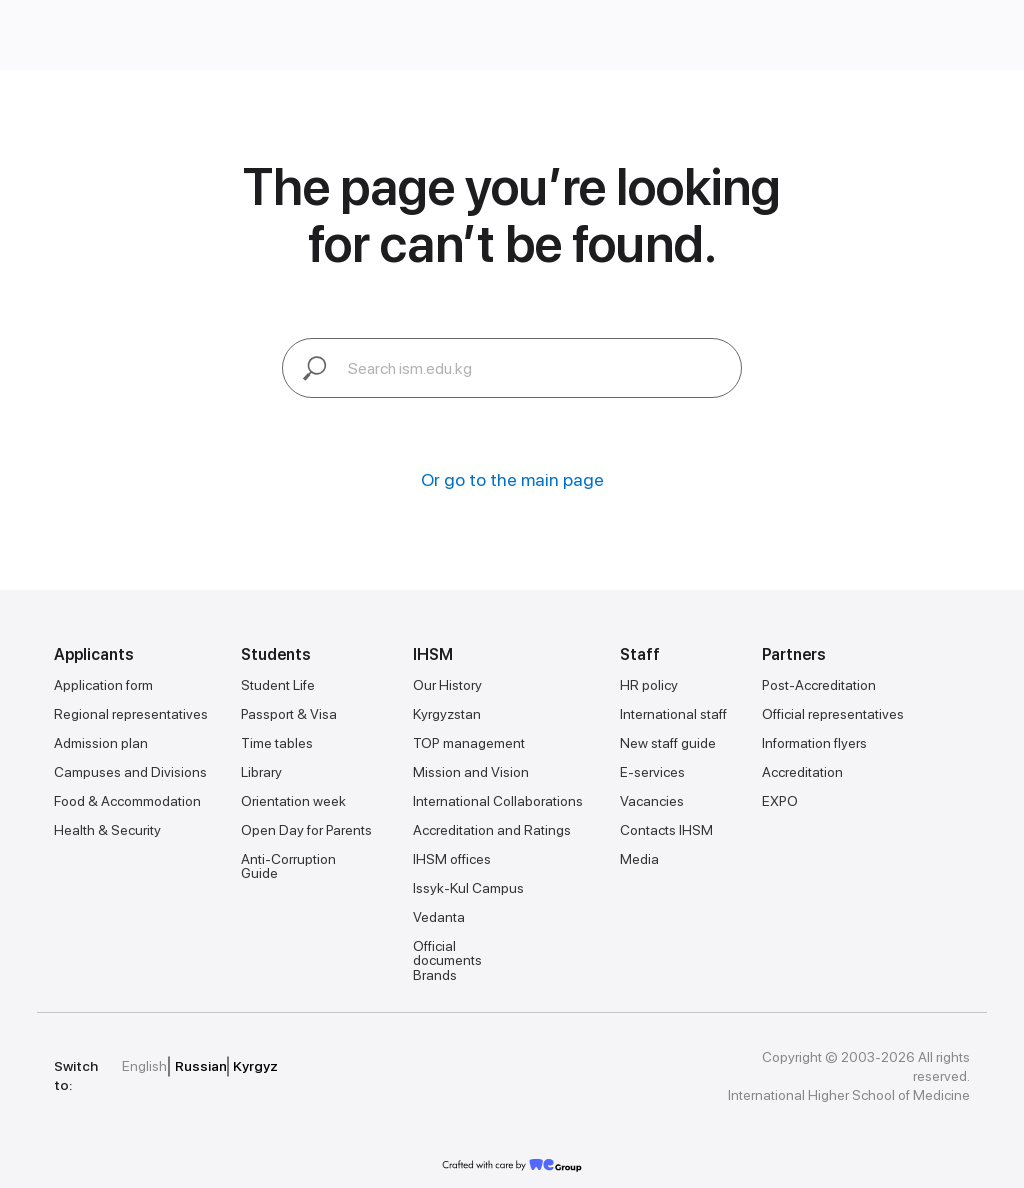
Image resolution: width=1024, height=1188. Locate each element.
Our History (447, 685)
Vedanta (439, 917)
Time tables (277, 743)
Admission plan (101, 743)
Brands (435, 975)
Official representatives (833, 714)
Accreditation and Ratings (492, 830)
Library (261, 772)
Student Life (278, 685)
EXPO (780, 801)
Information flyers (814, 743)
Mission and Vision (471, 772)
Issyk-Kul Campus (468, 888)
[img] (394, 1066)
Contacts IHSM (666, 830)
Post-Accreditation (819, 685)
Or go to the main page (512, 479)
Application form (103, 685)
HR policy (649, 685)
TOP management (469, 743)
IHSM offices (452, 859)
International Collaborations (498, 801)
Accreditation (802, 772)
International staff (673, 714)
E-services (652, 772)
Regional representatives (131, 714)
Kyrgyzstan (447, 714)
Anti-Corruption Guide (288, 866)
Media (639, 859)
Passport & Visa (289, 714)
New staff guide (668, 743)
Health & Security (107, 830)
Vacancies (652, 801)
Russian (201, 1066)
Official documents (447, 953)
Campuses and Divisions (130, 772)
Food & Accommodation (127, 801)
